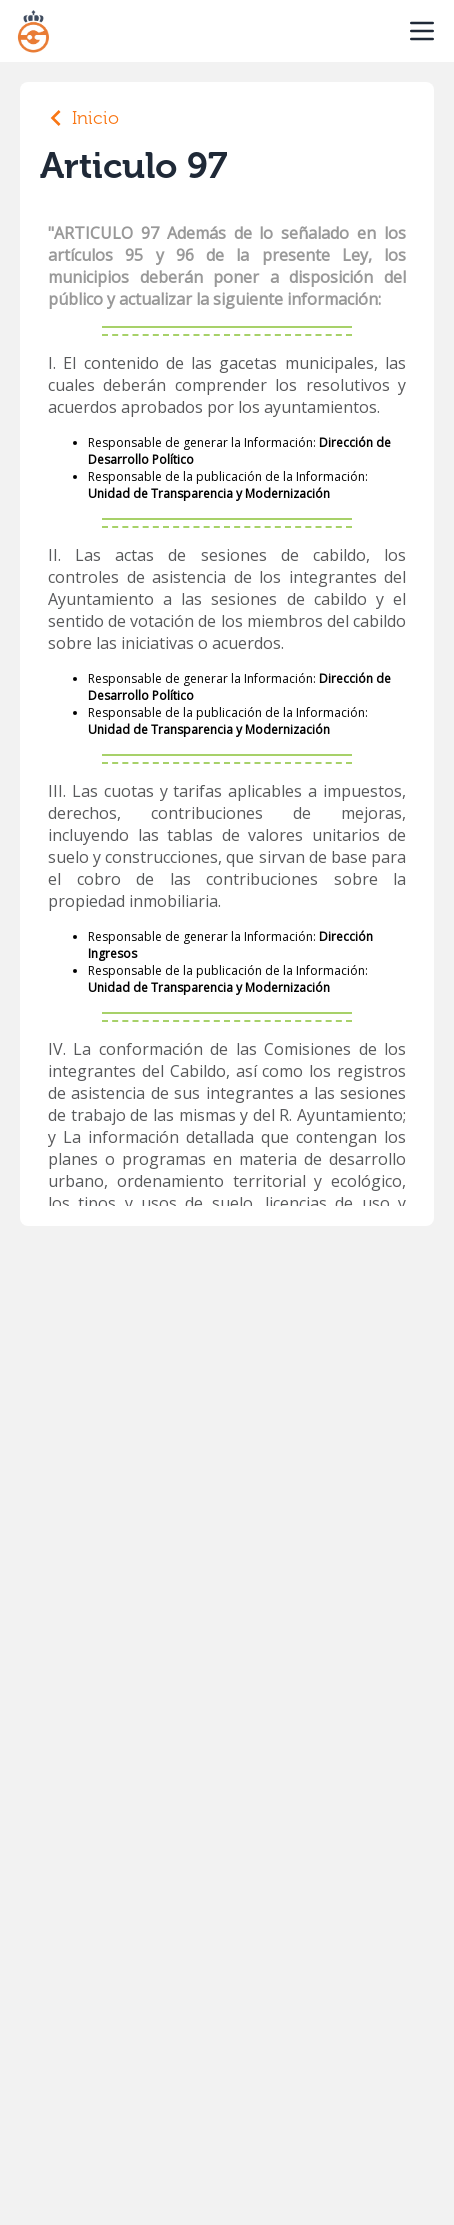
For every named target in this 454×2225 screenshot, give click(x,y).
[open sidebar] (422, 31)
